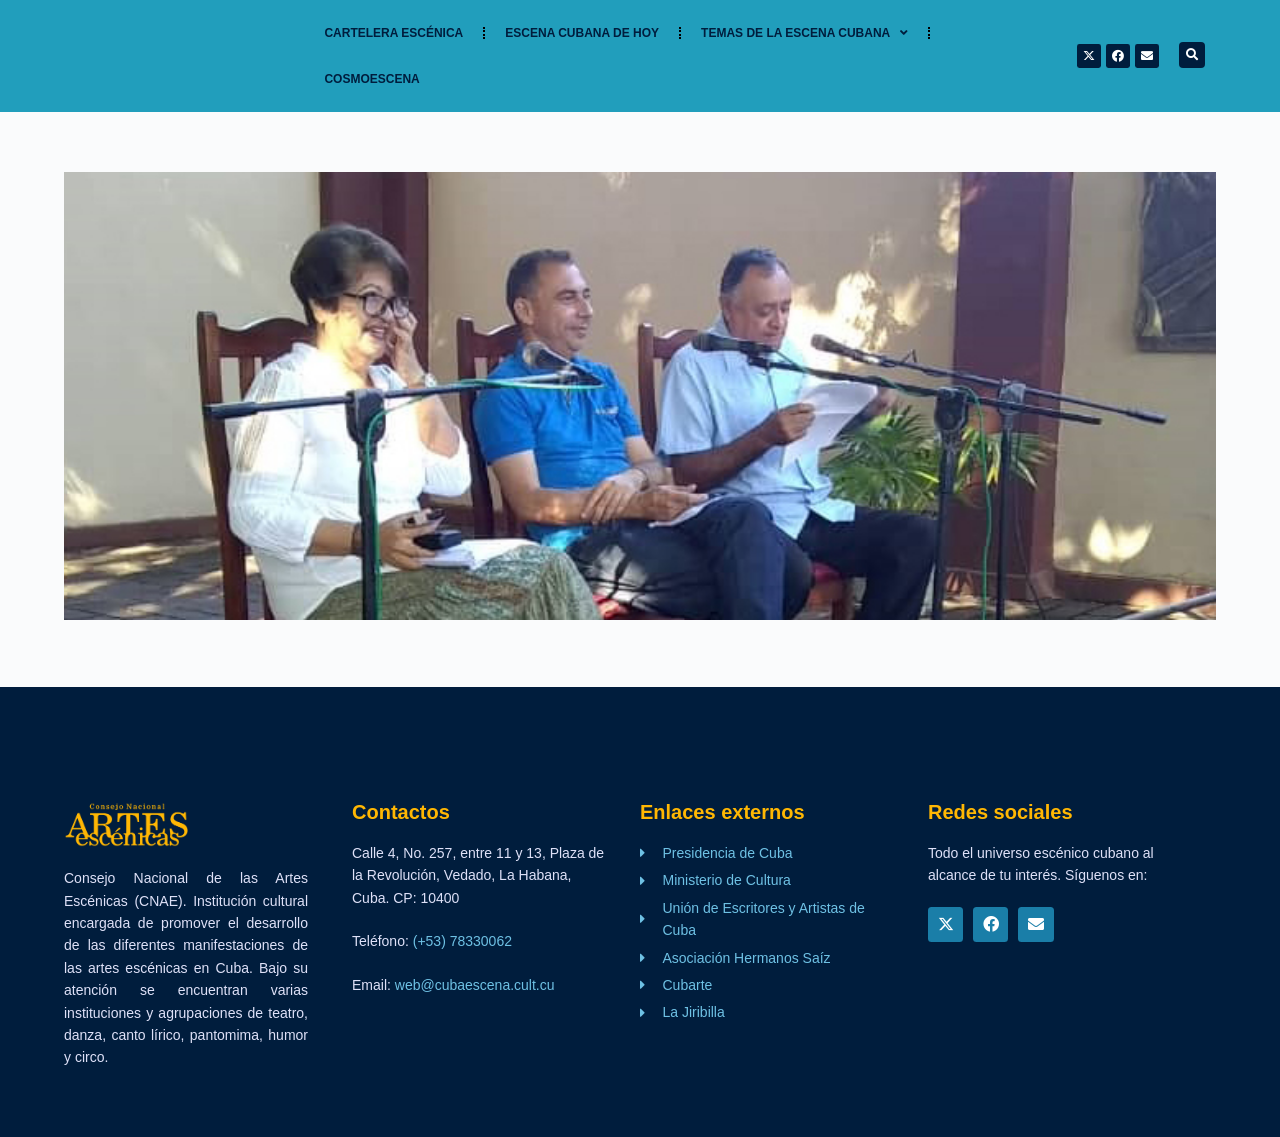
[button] (1192, 55)
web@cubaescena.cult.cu (475, 985)
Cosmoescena (371, 79)
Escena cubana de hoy (582, 33)
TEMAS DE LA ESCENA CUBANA (804, 33)
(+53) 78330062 (462, 941)
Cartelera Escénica (393, 33)
